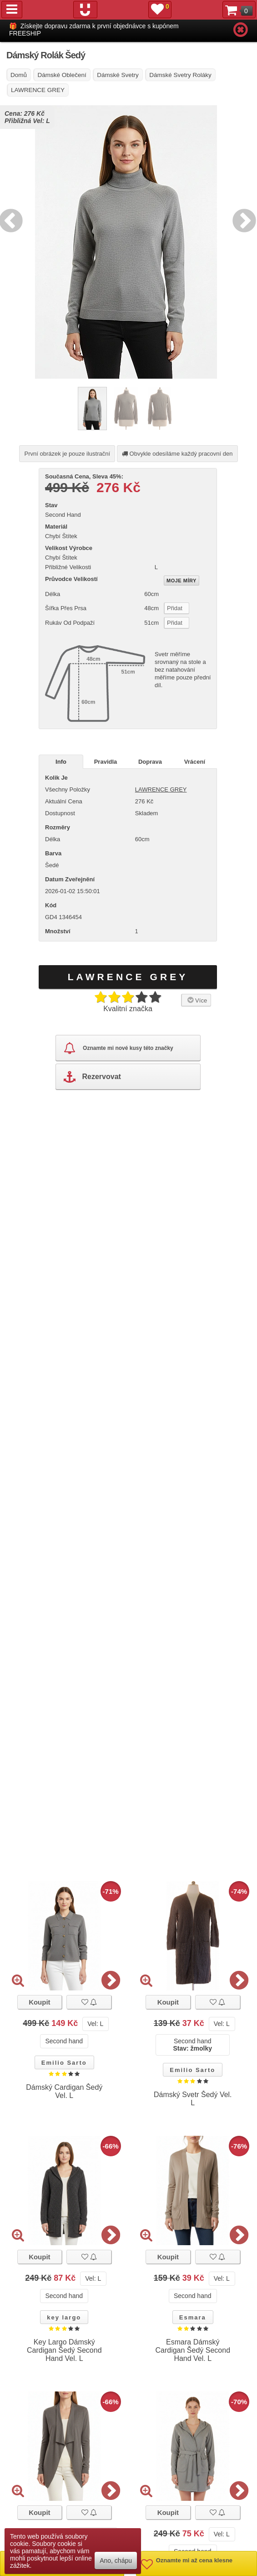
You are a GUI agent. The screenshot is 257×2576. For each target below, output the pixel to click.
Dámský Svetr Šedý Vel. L (193, 2099)
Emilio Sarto (64, 2062)
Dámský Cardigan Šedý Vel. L (64, 2091)
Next (242, 219)
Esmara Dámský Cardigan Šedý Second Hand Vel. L (192, 2350)
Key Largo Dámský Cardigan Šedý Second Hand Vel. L (64, 2350)
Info (60, 761)
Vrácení (194, 761)
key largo (64, 2317)
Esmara (192, 2317)
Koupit (39, 2002)
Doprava (150, 761)
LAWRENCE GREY (161, 789)
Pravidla (105, 761)
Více (196, 1000)
